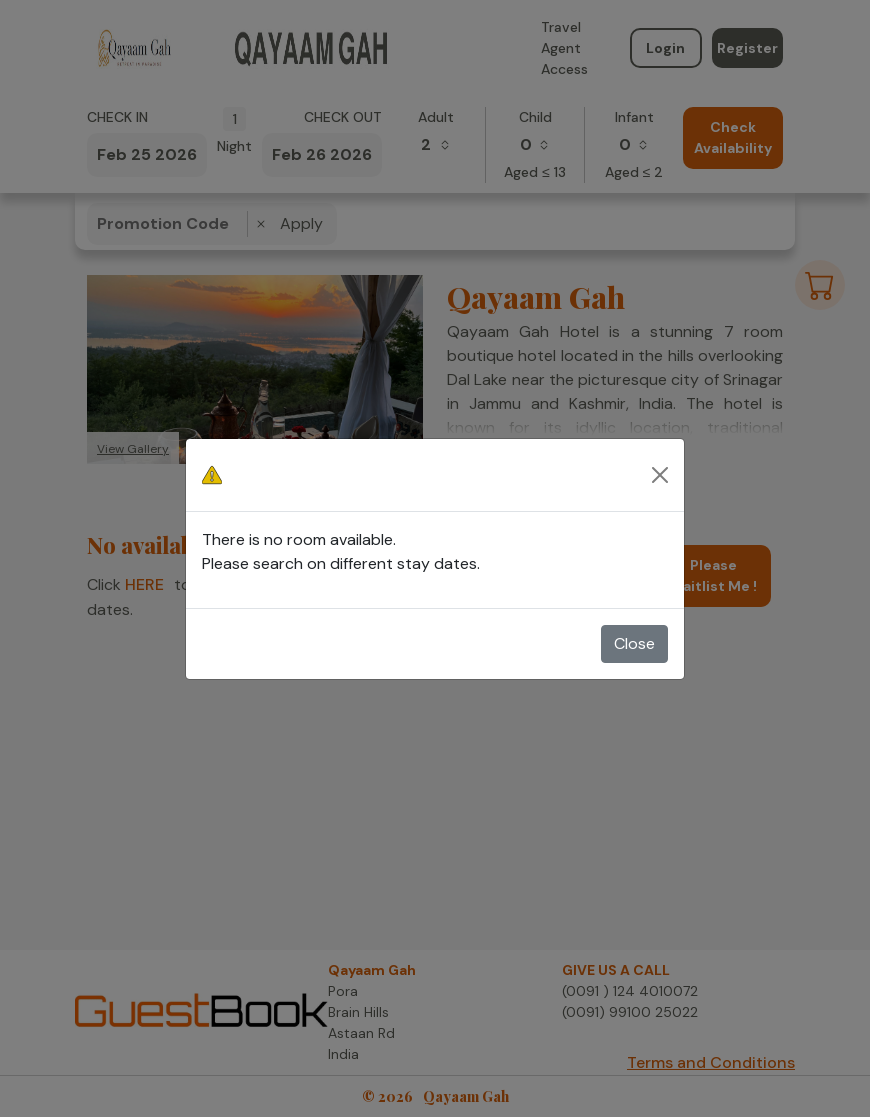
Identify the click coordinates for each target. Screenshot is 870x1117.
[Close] (660, 475)
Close (634, 643)
